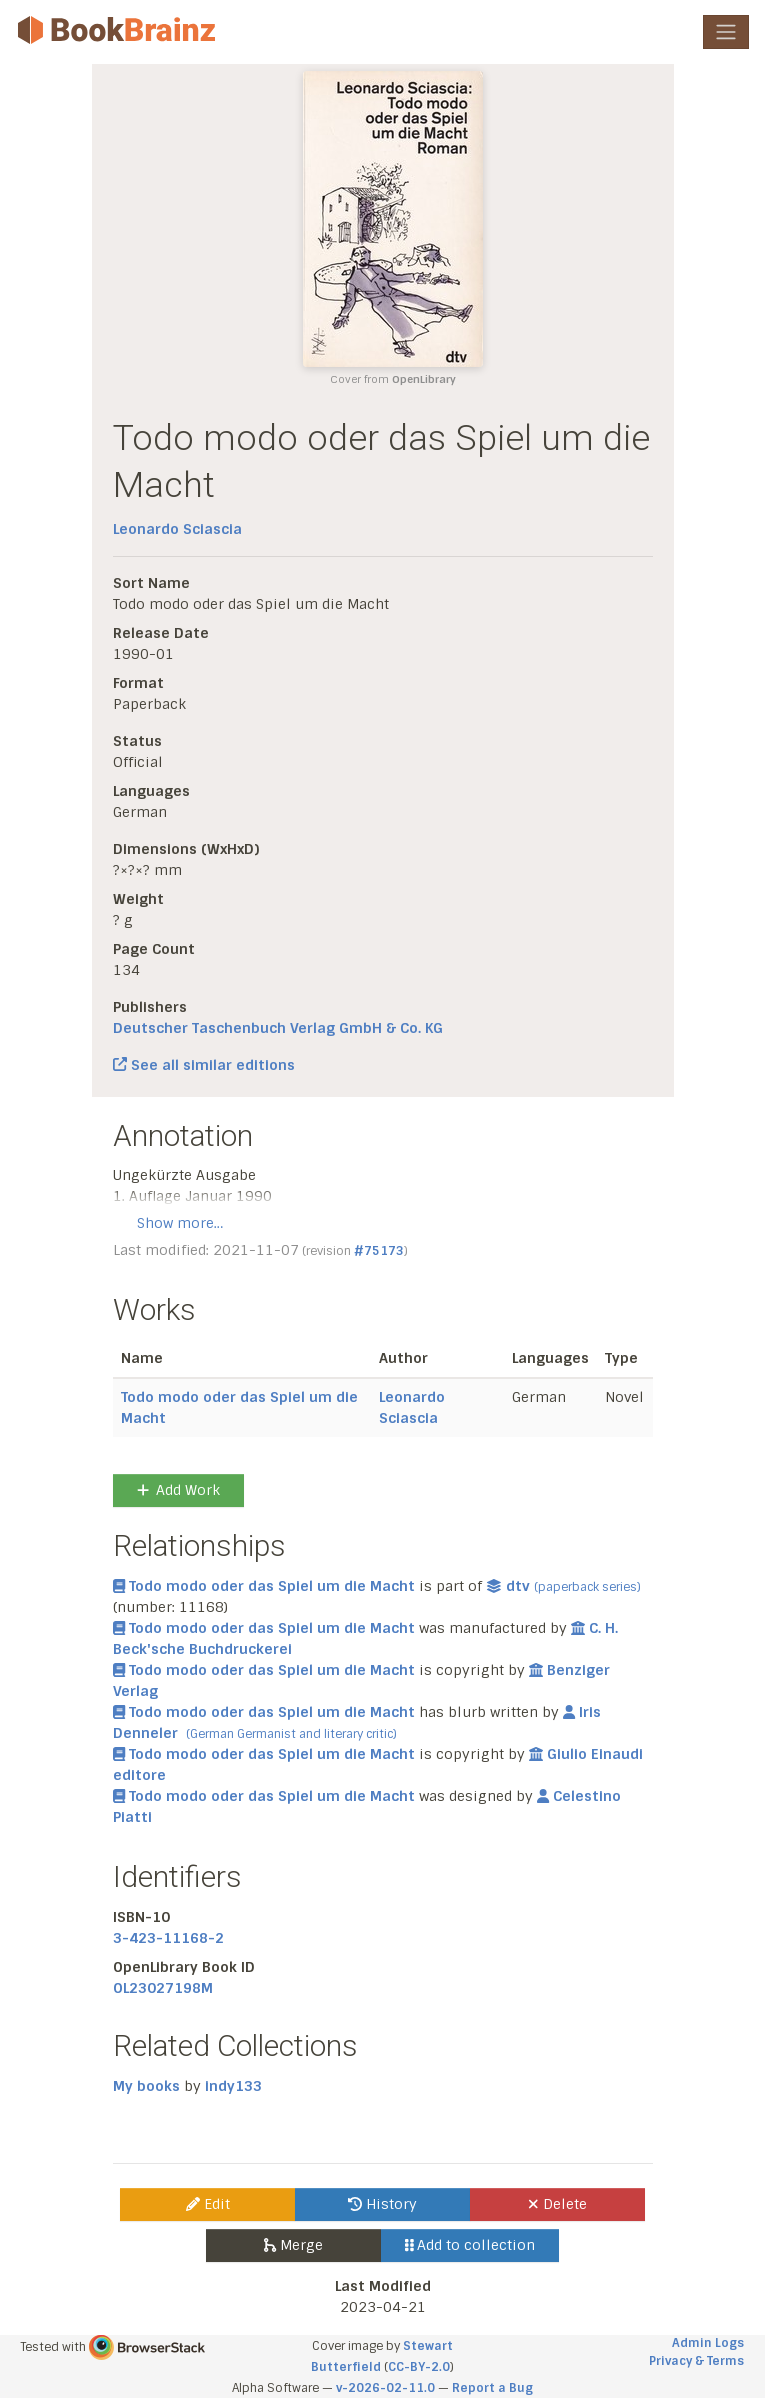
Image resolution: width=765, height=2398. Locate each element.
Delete (557, 2204)
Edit (208, 2204)
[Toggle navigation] (726, 32)
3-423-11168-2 (168, 1938)
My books (146, 2086)
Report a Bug (492, 2388)
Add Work (178, 1490)
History (382, 2204)
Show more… (180, 1223)
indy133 (233, 2086)
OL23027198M (163, 1988)
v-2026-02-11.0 (385, 2388)
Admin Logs (708, 2343)
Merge (293, 2245)
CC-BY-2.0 (419, 2367)
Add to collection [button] (470, 2245)
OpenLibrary (424, 379)
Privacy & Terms (696, 2361)
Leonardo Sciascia (177, 529)
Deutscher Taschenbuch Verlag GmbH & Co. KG (278, 1028)
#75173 (379, 1251)
